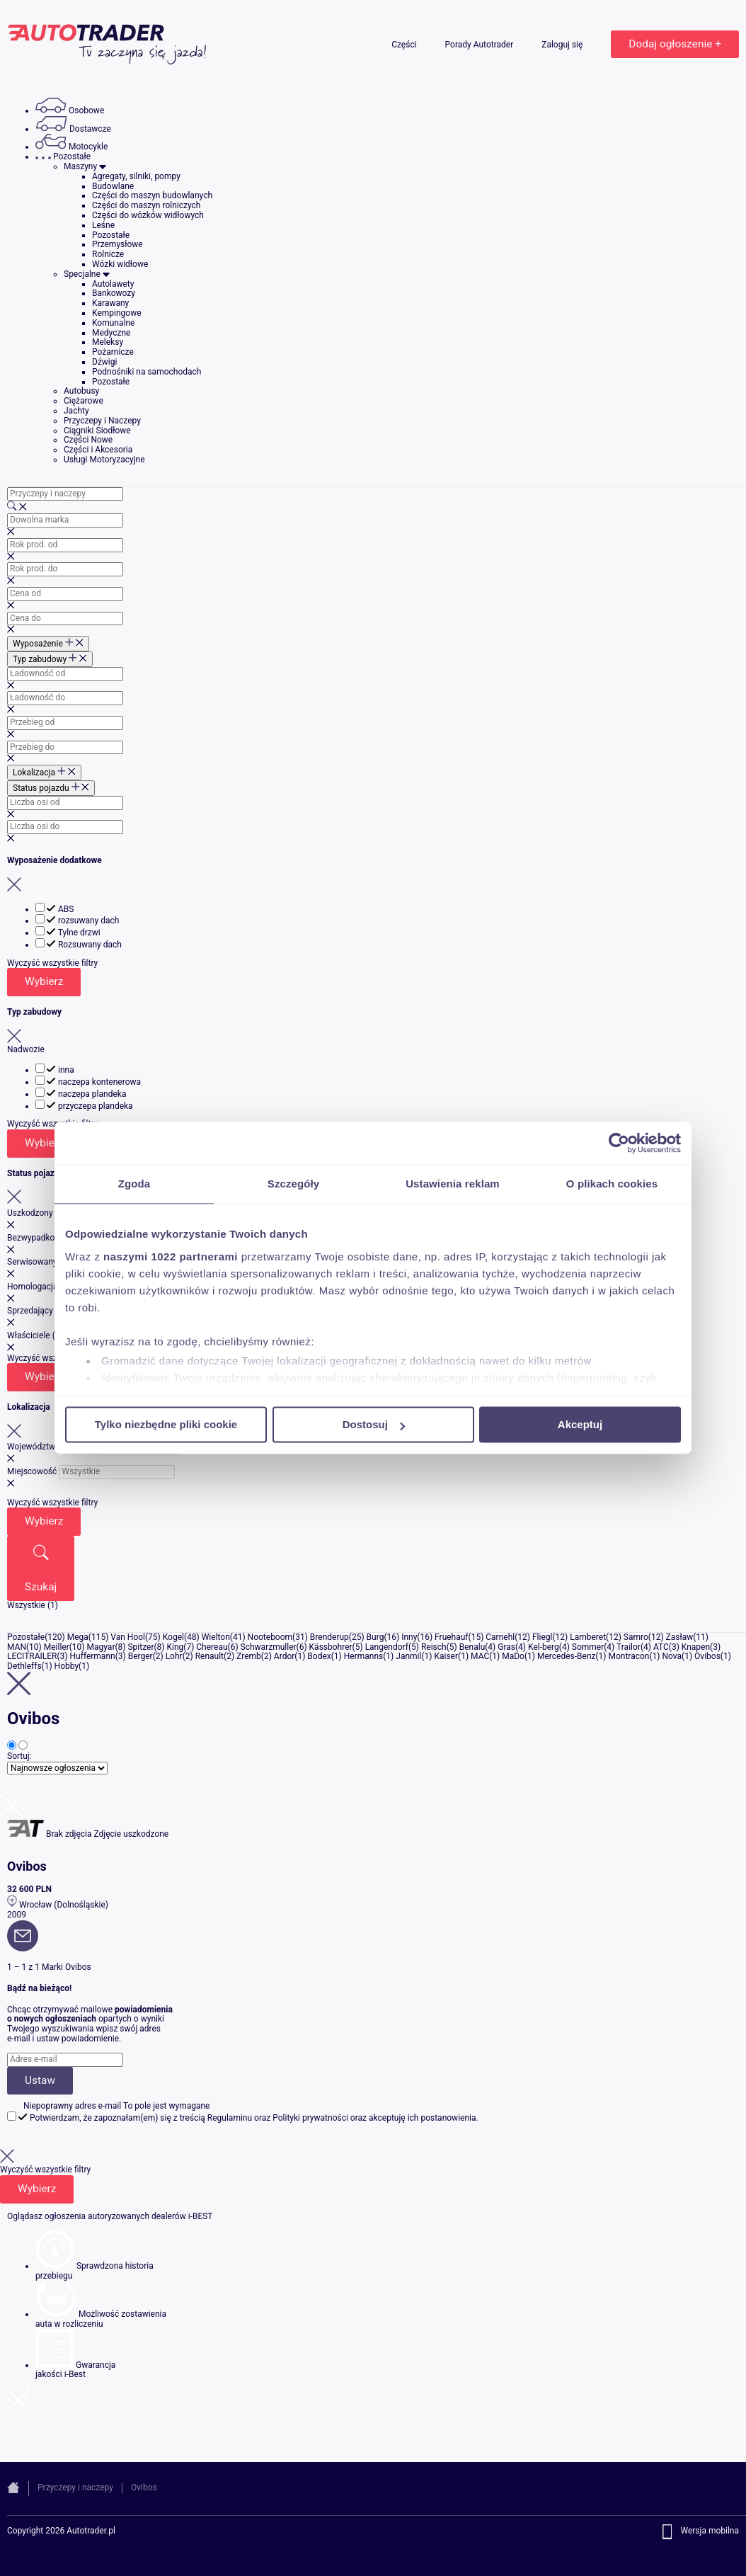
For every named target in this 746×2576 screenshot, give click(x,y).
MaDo (513, 1656)
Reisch (434, 1647)
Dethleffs (24, 1666)
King (174, 1647)
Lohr (174, 1656)
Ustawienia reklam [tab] (453, 1184)
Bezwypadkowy (36, 1238)
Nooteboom (270, 1637)
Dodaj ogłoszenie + (675, 44)
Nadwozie (26, 1049)
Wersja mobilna (709, 2531)
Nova (672, 1656)
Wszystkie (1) (32, 1605)
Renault (209, 1656)
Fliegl (542, 1637)
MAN (16, 1647)
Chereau (211, 1647)
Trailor (628, 1647)
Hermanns (364, 1656)
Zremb (248, 1656)
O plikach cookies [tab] (612, 1184)
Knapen (696, 1647)
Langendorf (386, 1647)
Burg (375, 1637)
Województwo (33, 1447)
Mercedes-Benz (566, 1656)
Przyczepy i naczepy (75, 2487)
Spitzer (140, 1647)
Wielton (216, 1637)
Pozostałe (26, 1637)
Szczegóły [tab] (293, 1184)
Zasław (680, 1637)
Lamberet (588, 1637)
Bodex (319, 1656)
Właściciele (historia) (46, 1335)
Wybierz (44, 981)
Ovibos (707, 1656)
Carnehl (500, 1637)
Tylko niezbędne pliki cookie (166, 1424)
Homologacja (32, 1287)
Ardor (284, 1656)
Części (404, 45)
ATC (661, 1647)
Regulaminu (229, 2118)
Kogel (173, 1637)
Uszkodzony (30, 1213)
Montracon (628, 1656)
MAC (480, 1656)
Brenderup (329, 1637)
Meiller (56, 1647)
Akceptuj (580, 1424)
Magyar (101, 1647)
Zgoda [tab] (134, 1184)
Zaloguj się (563, 45)
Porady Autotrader (480, 45)
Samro (636, 1637)
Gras (506, 1647)
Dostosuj (374, 1424)
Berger (140, 1656)
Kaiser (446, 1656)
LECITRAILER (32, 1656)
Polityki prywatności (310, 2118)
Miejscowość (32, 1471)
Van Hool (127, 1637)
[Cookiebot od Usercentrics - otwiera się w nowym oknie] (619, 1142)
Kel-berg (543, 1647)
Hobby (66, 1666)
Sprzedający (30, 1311)
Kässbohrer (330, 1647)
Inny (409, 1637)
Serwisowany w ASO (45, 1262)
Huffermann (92, 1656)
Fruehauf (451, 1637)
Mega (77, 1637)
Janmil (408, 1656)
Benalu (472, 1647)
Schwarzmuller (269, 1647)
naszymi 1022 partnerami (170, 1256)
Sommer (588, 1647)
